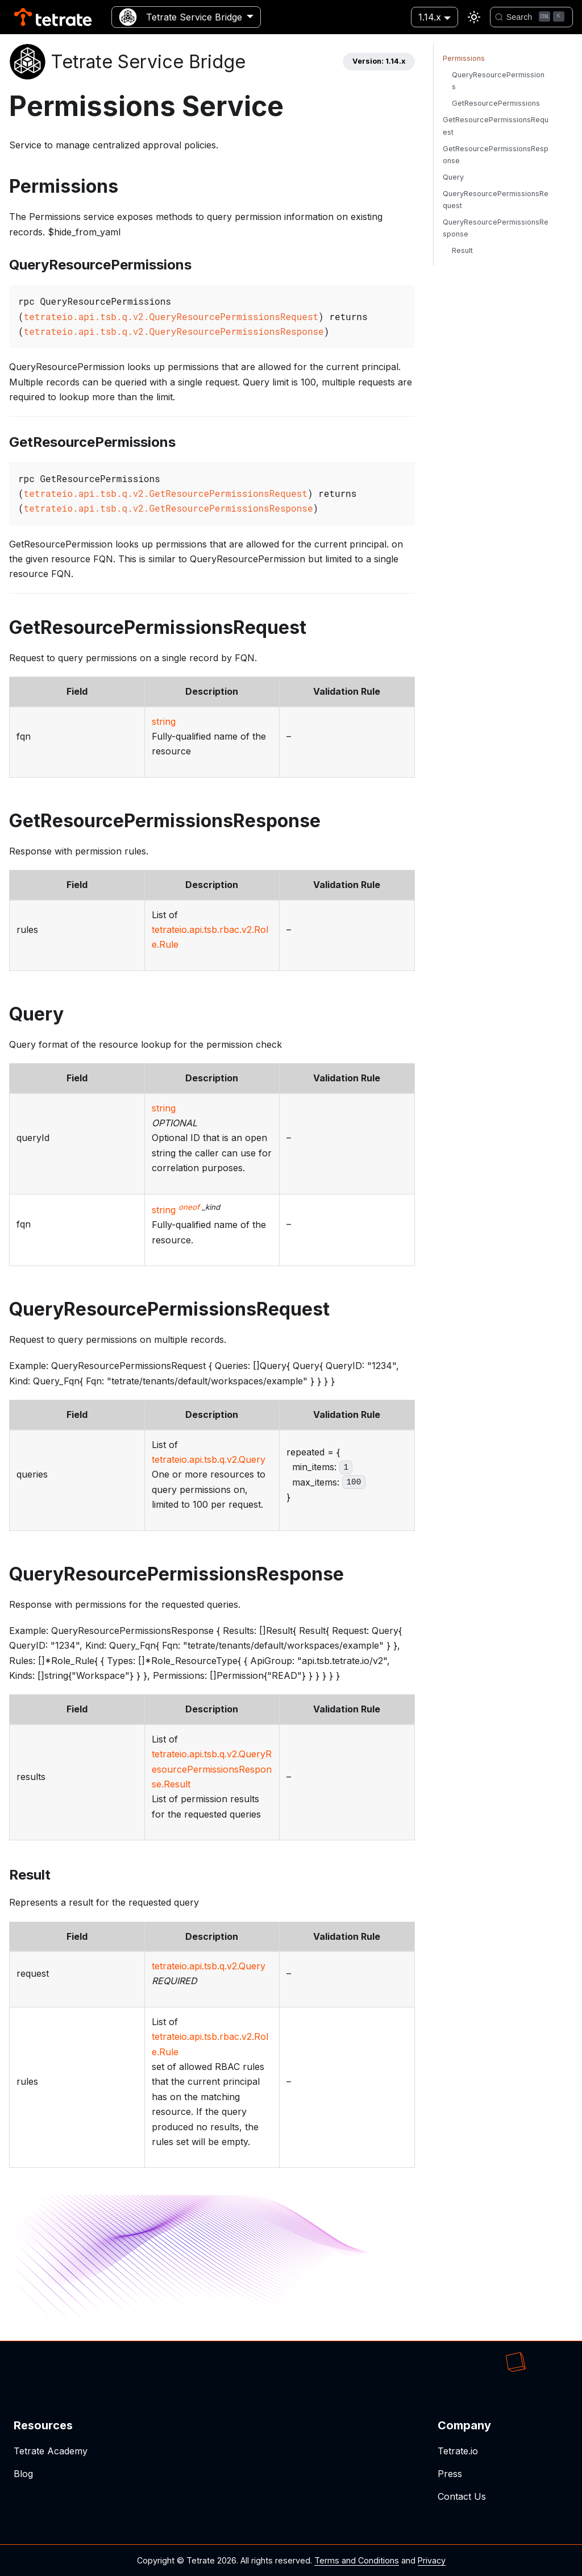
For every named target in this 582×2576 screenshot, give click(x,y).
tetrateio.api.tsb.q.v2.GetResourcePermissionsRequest (165, 493)
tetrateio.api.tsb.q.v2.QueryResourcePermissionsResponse (174, 331)
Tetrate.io (458, 2451)
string (164, 721)
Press (450, 2473)
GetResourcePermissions (496, 103)
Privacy (432, 2560)
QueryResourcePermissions (498, 80)
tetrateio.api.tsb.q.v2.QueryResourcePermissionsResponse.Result (212, 1769)
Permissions (464, 58)
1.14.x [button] (429, 17)
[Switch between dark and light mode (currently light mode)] (474, 17)
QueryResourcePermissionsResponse (495, 228)
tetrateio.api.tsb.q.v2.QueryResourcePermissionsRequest (171, 316)
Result (462, 250)
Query (453, 177)
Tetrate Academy (51, 2451)
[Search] (531, 17)
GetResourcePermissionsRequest (495, 125)
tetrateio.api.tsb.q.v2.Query (208, 1459)
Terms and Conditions (356, 2560)
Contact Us (462, 2496)
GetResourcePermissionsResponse (495, 154)
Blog (23, 2473)
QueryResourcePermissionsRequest (495, 199)
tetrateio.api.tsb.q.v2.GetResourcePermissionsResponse (168, 508)
